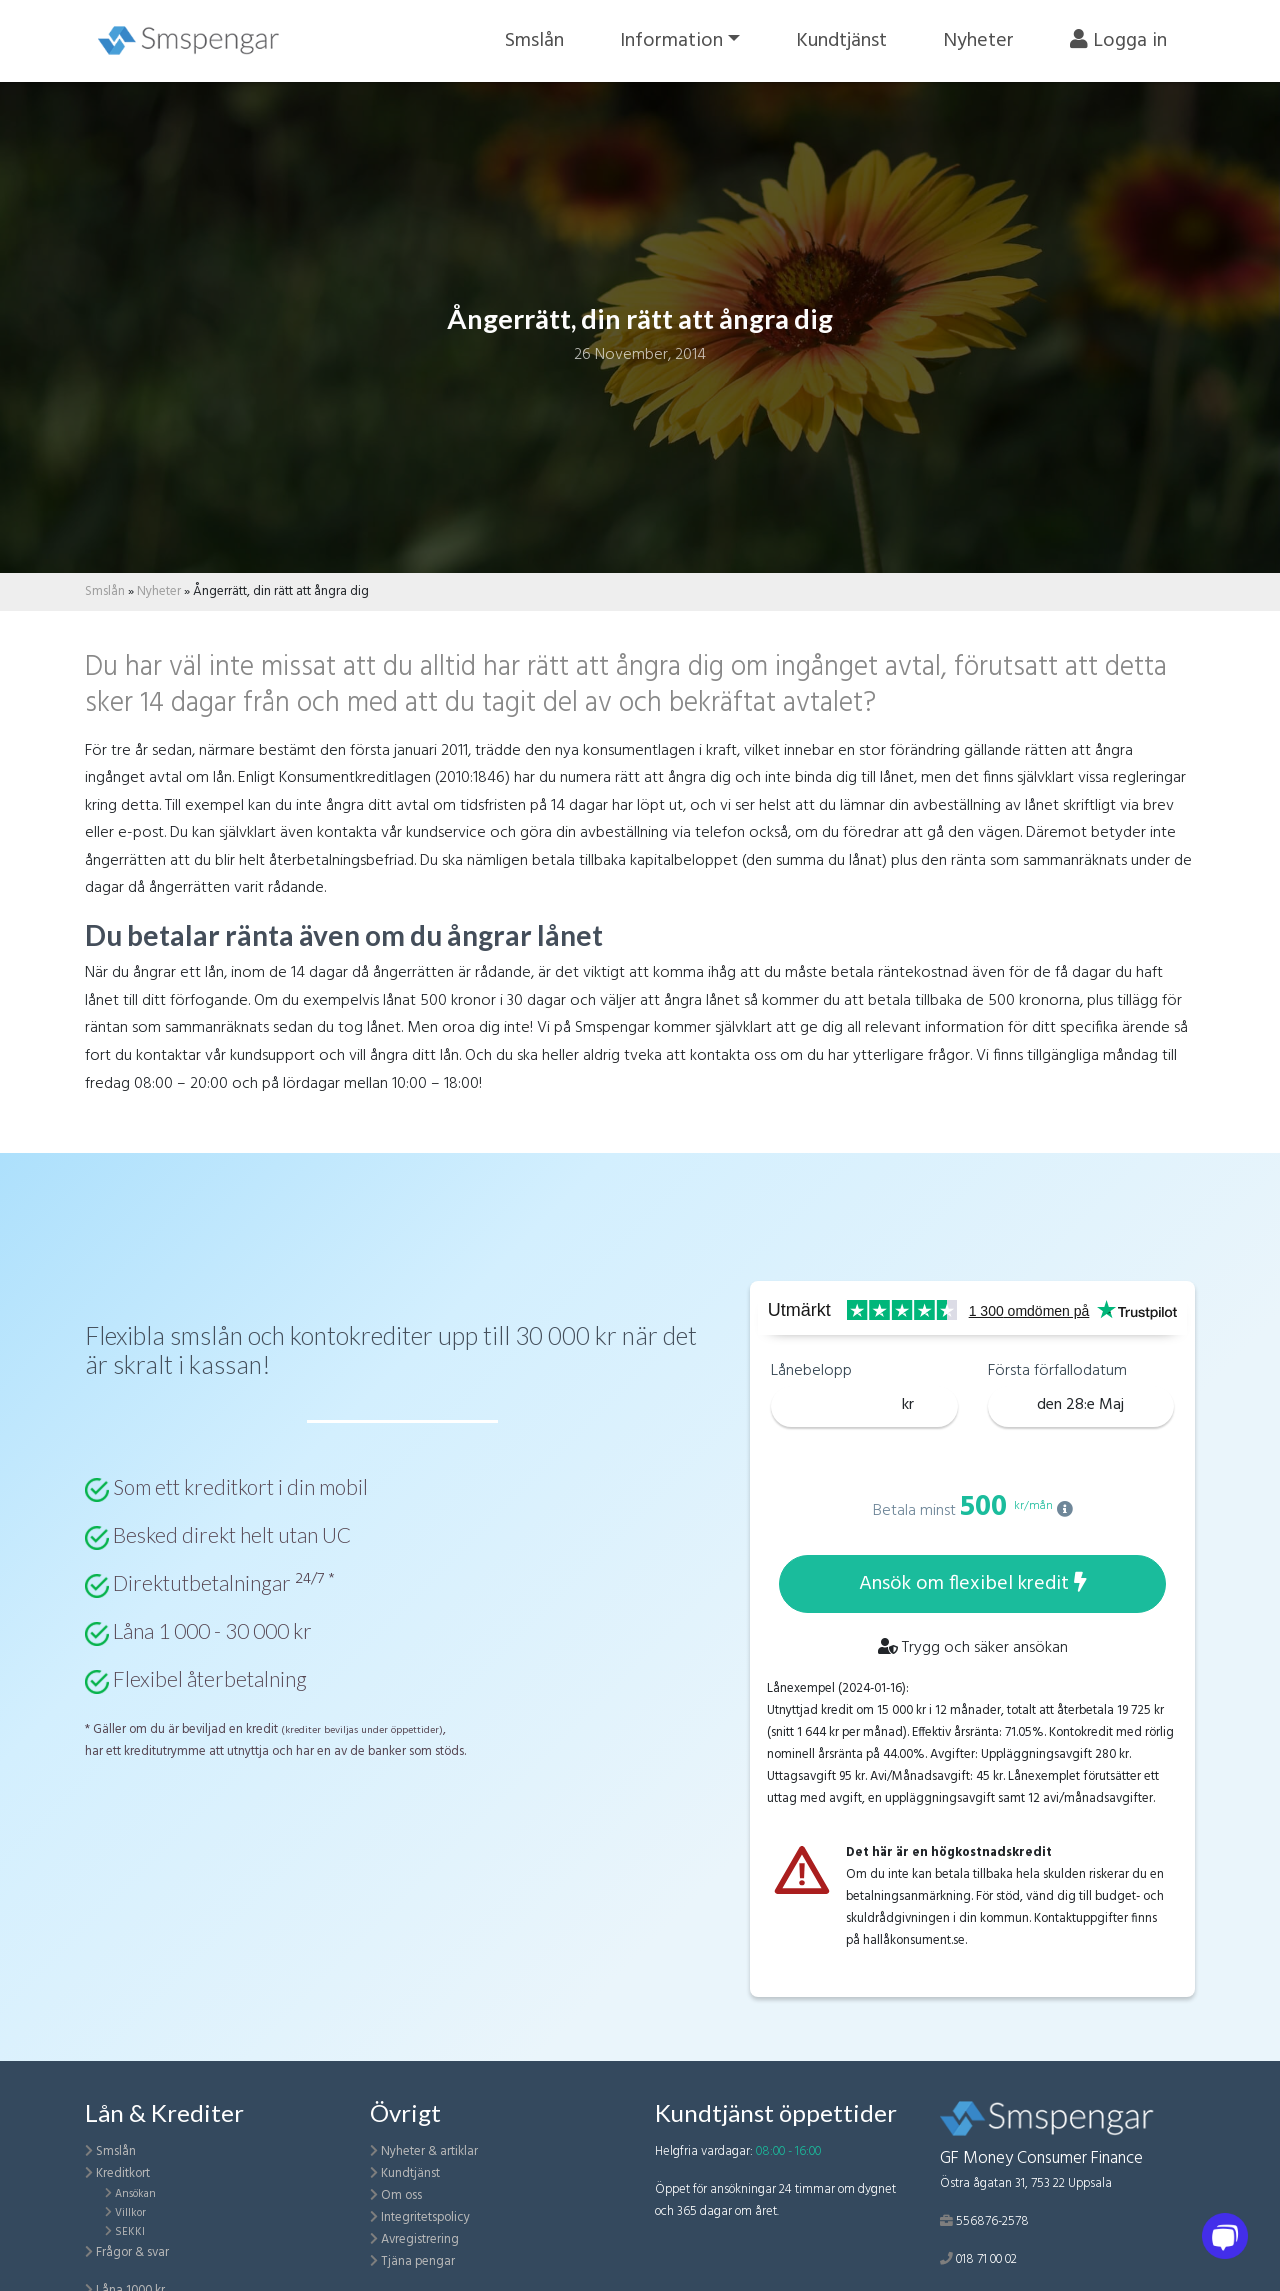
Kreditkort (123, 2173)
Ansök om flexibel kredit (973, 1584)
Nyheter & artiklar (429, 2151)
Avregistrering (420, 2239)
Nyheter (978, 41)
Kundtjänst (841, 41)
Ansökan (135, 2194)
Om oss (401, 2195)
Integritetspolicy (425, 2217)
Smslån (534, 41)
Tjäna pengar (418, 2261)
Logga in (1118, 41)
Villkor (130, 2213)
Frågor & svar (132, 2252)
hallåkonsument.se (914, 1940)
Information (671, 41)
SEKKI (130, 2232)
